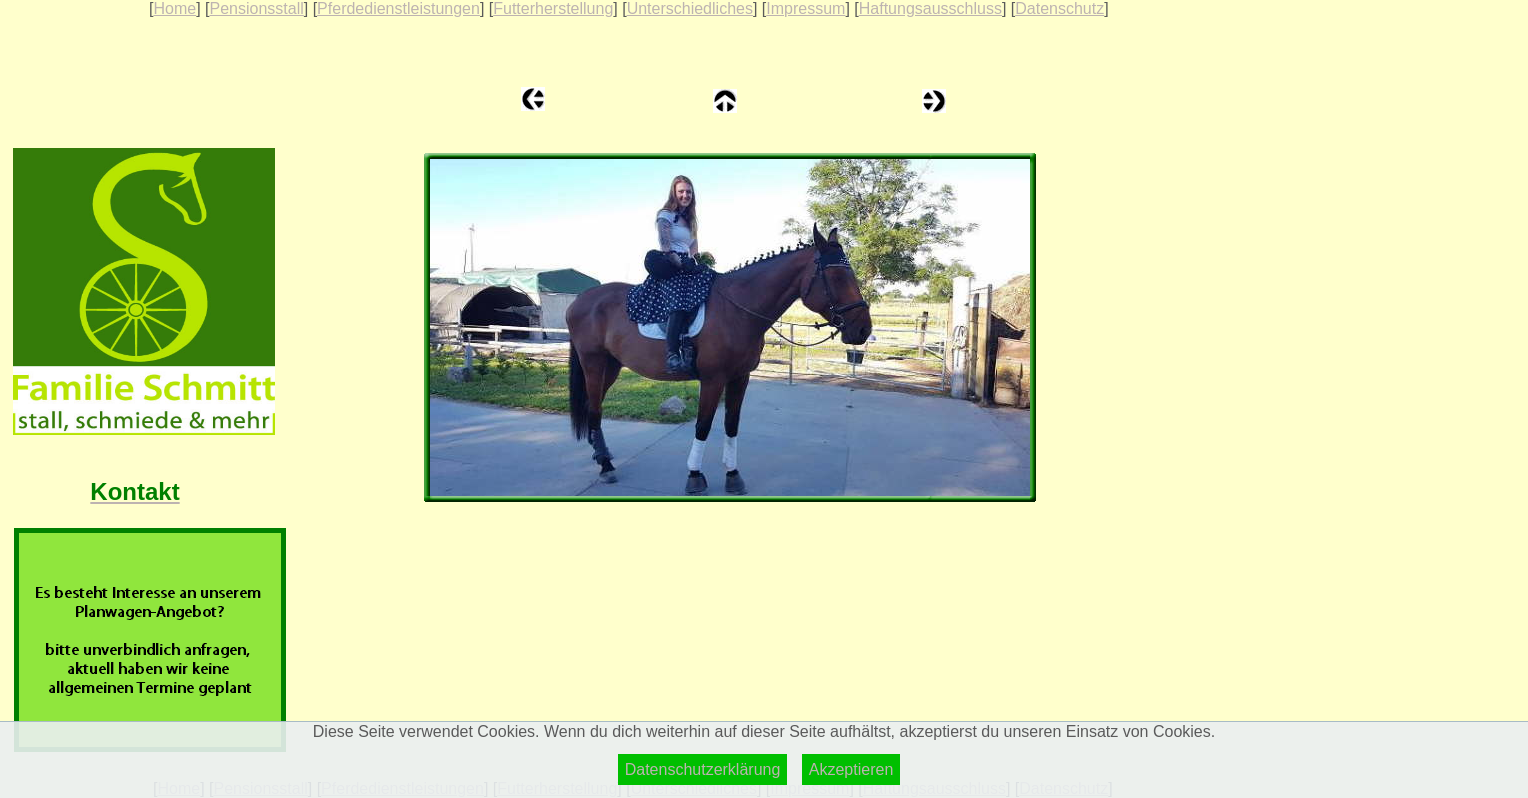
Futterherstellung (553, 8)
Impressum (805, 8)
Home (174, 8)
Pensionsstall (256, 8)
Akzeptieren (851, 769)
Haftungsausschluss (930, 8)
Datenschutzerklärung (703, 769)
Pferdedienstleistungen (398, 8)
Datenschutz (1059, 8)
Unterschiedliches (690, 8)
